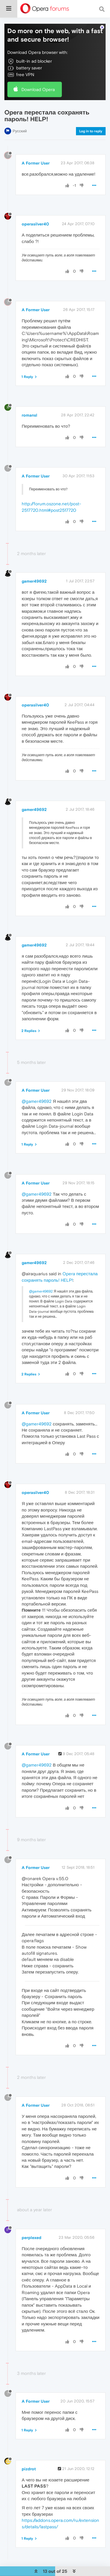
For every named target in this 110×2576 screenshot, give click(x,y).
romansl (29, 415)
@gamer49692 (37, 1101)
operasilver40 (35, 224)
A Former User (36, 163)
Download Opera (38, 89)
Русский (20, 131)
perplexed (31, 2237)
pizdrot (29, 2469)
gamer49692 (34, 581)
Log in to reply (90, 131)
